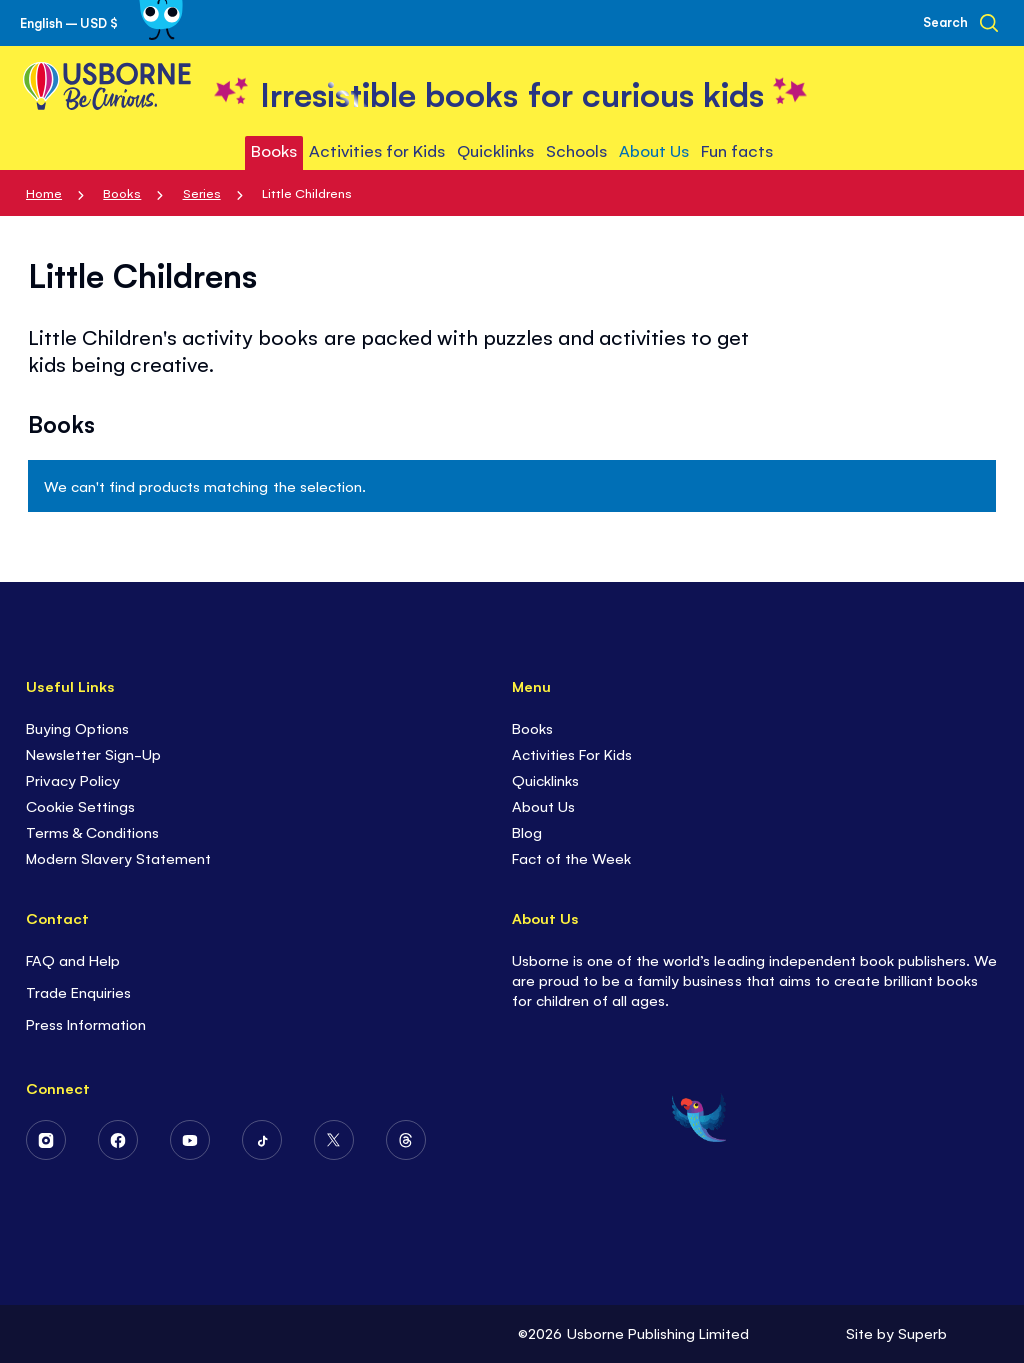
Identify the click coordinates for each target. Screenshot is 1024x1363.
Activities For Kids (572, 753)
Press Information (86, 1023)
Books (122, 192)
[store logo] (512, 91)
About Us (543, 805)
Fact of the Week (571, 857)
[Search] (960, 23)
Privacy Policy (73, 779)
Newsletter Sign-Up (93, 753)
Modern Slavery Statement (118, 857)
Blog (527, 831)
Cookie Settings (80, 805)
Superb (922, 1332)
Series (202, 192)
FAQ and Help (73, 959)
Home (44, 192)
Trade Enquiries (78, 991)
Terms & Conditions (92, 831)
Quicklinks (545, 779)
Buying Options (77, 727)
